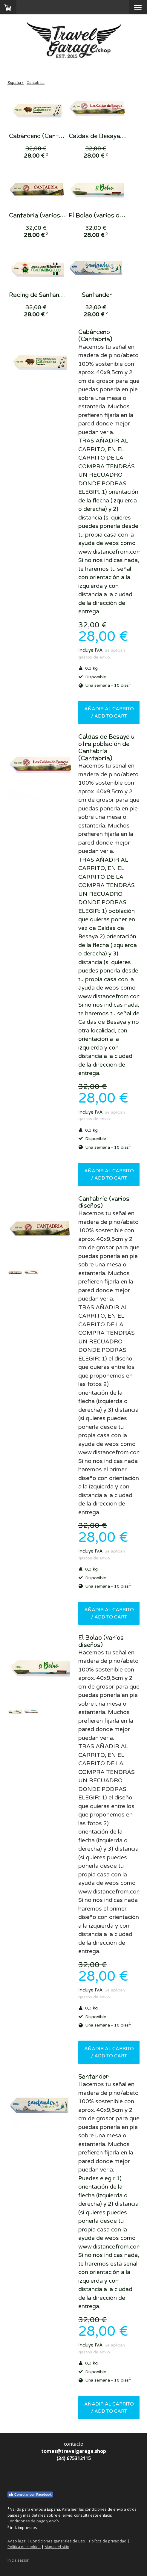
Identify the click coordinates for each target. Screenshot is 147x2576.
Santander (103, 294)
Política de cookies (24, 2546)
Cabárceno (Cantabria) (42, 136)
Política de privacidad (107, 2541)
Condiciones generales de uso (57, 2541)
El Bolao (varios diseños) (110, 215)
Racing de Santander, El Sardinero (58, 294)
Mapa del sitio (57, 2546)
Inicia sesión (18, 2560)
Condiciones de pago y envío (33, 2521)
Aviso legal (16, 2541)
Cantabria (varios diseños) (47, 215)
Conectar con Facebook (30, 2494)
